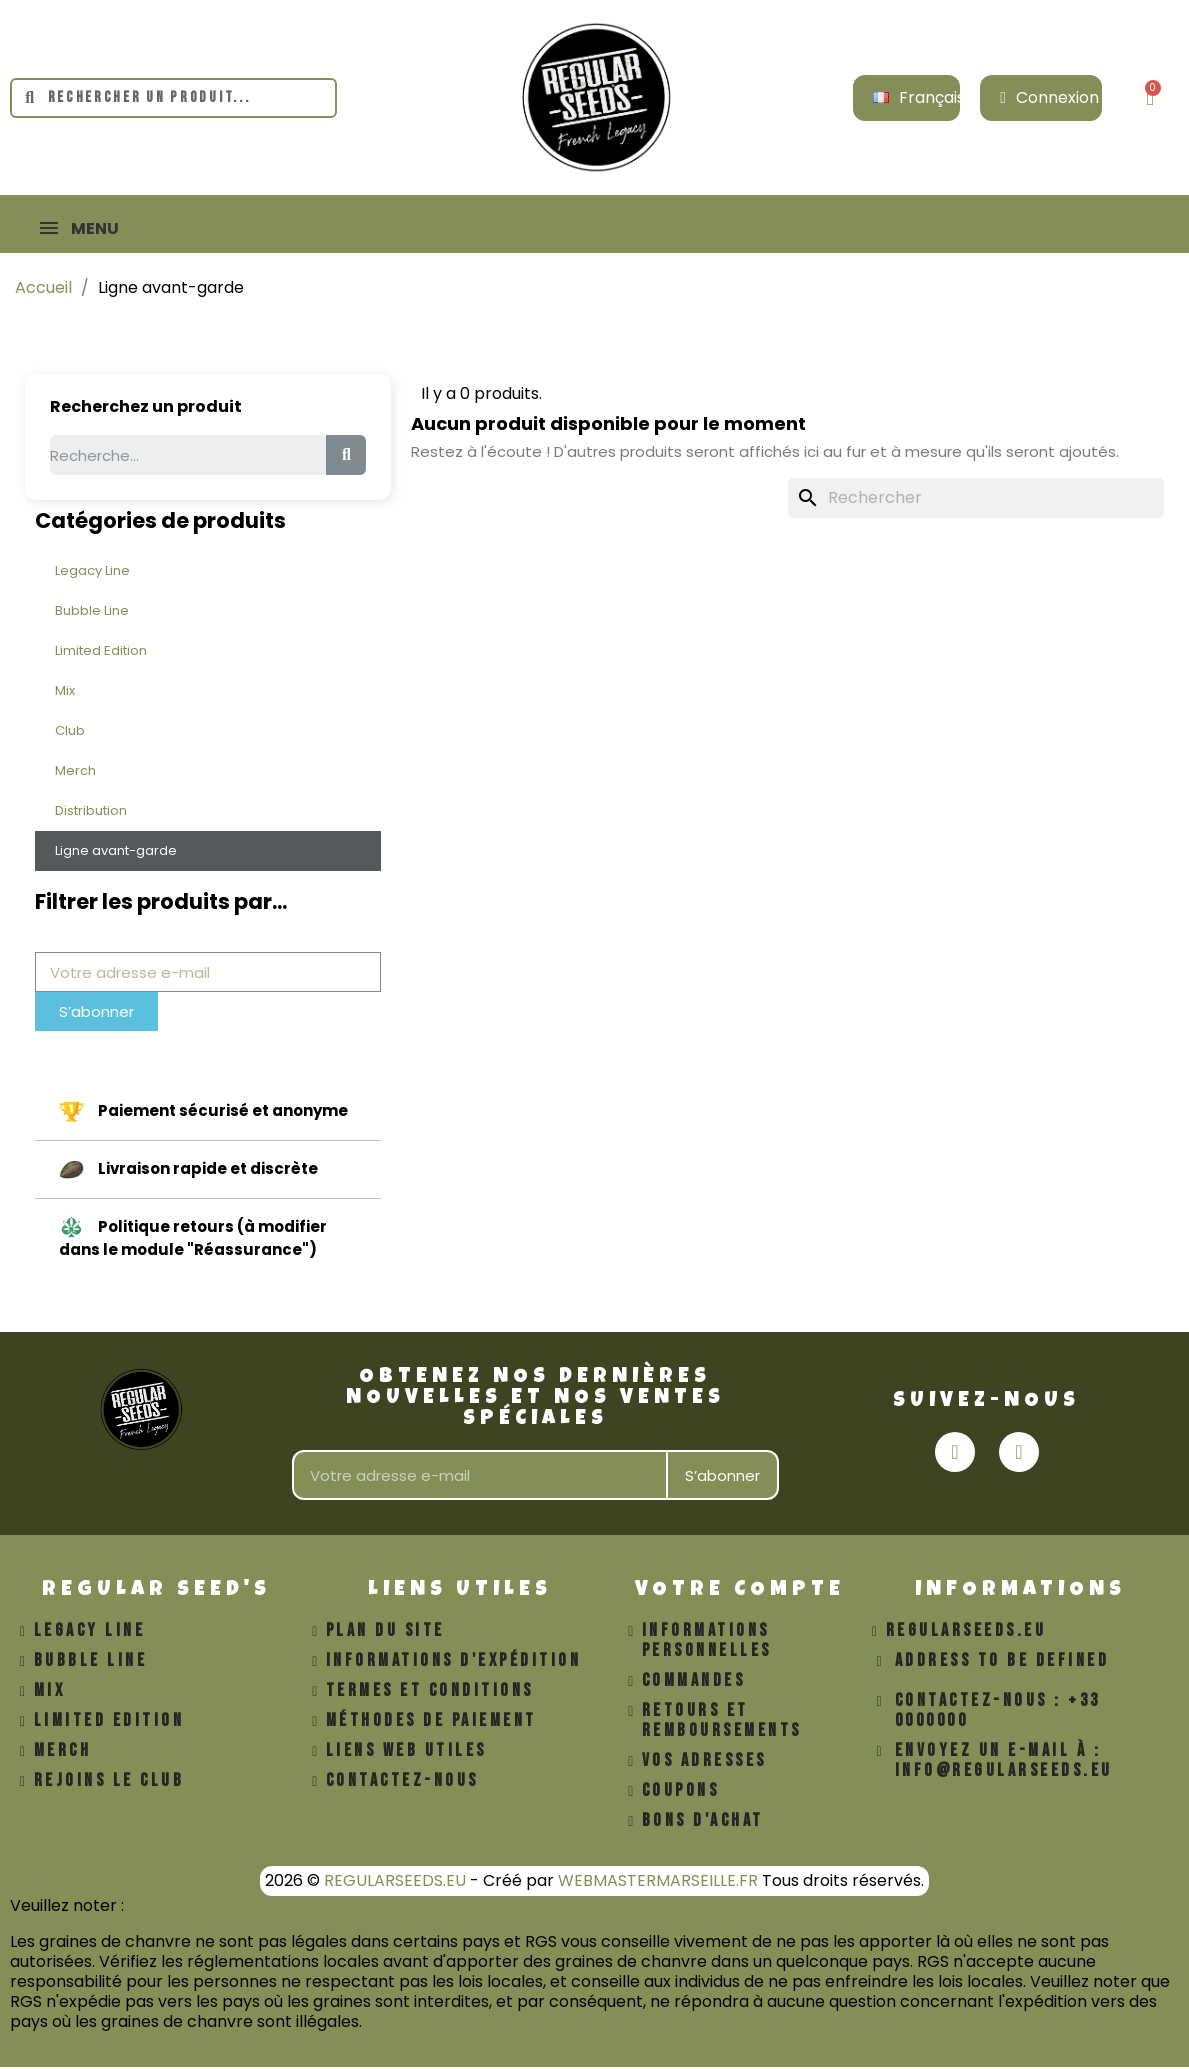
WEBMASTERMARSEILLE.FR (658, 1882)
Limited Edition (101, 652)
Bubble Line (92, 612)
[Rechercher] (976, 500)
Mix (65, 692)
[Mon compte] (1049, 98)
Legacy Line (92, 572)
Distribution (91, 812)
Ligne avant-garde (116, 852)
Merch (75, 772)
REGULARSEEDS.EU (395, 1882)
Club (70, 732)
